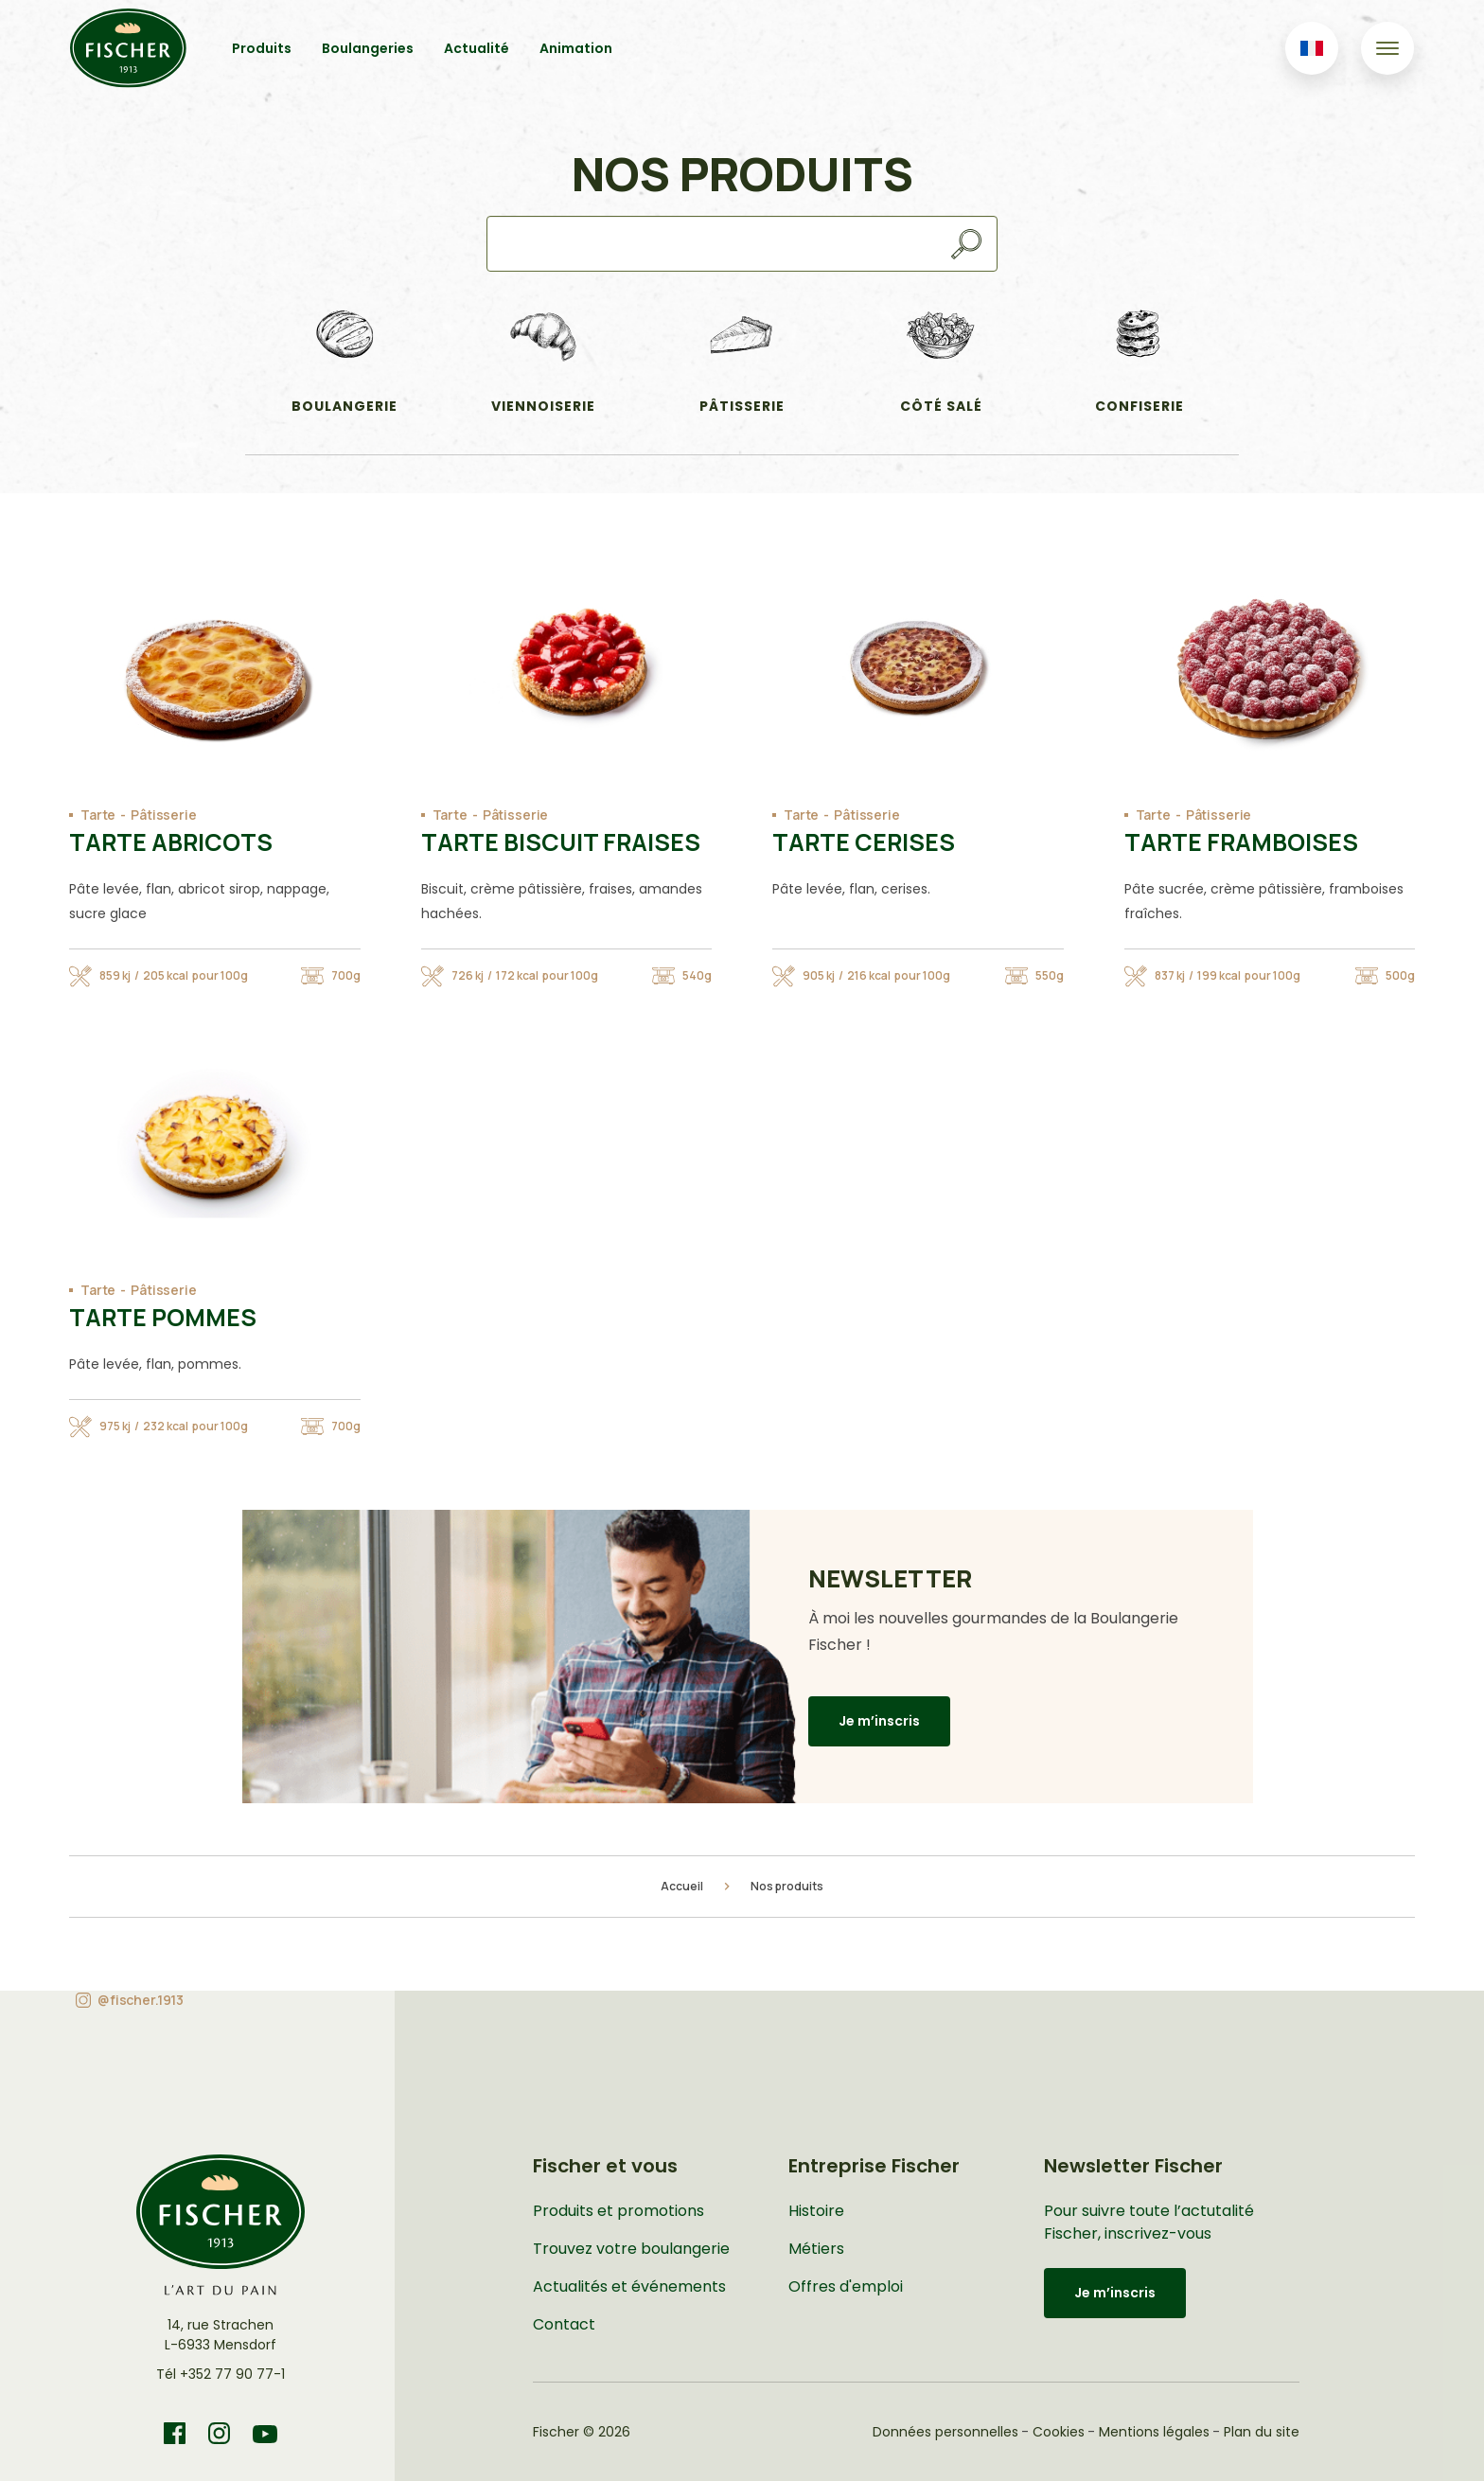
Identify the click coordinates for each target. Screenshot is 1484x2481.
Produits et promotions (618, 2211)
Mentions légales (1154, 2431)
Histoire (816, 2211)
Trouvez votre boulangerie (631, 2248)
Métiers (816, 2248)
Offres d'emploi (845, 2286)
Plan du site (1261, 2431)
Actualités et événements (629, 2286)
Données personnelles (945, 2431)
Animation (575, 48)
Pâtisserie (164, 815)
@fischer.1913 (140, 2000)
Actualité (476, 48)
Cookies (1059, 2431)
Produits (262, 48)
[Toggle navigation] (1387, 48)
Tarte (97, 815)
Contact (564, 2324)
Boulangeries (368, 48)
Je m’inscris (879, 1720)
